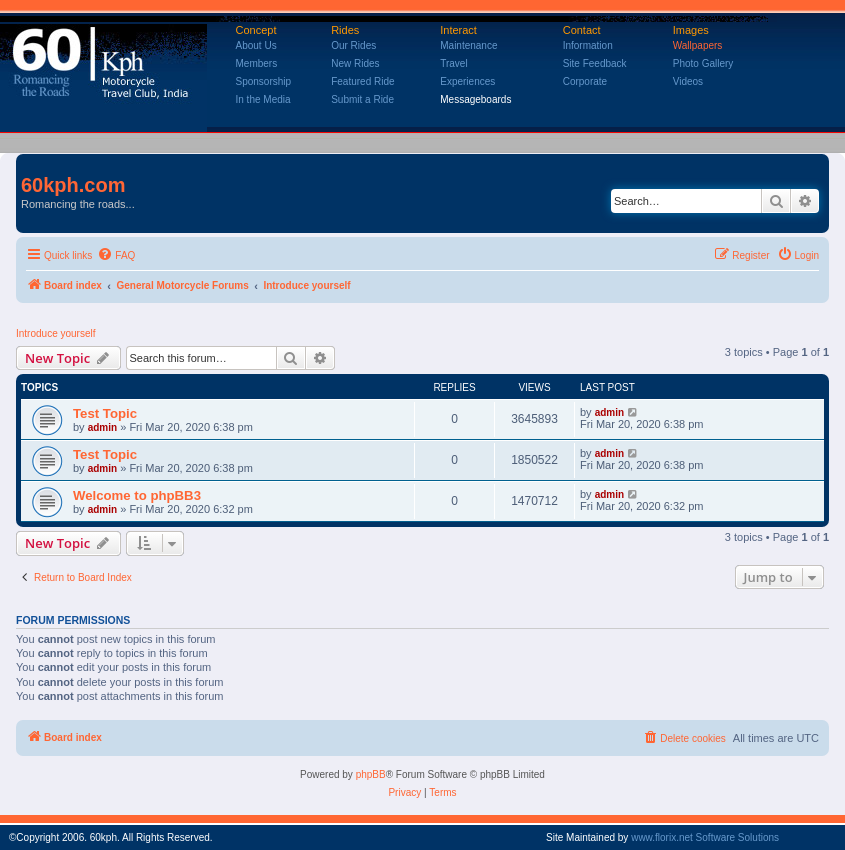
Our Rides (353, 45)
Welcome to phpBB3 (137, 495)
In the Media (263, 99)
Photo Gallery (703, 63)
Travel (453, 63)
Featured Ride (362, 81)
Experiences (467, 81)
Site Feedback (595, 63)
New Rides (355, 63)
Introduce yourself (56, 333)
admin (102, 427)
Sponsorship (264, 81)
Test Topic (105, 413)
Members (257, 63)
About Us (256, 45)
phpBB (371, 774)
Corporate (585, 81)
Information (588, 45)
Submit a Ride (362, 99)
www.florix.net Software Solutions (705, 837)
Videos (688, 81)
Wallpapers (698, 45)
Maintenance (468, 45)
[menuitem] (116, 256)
